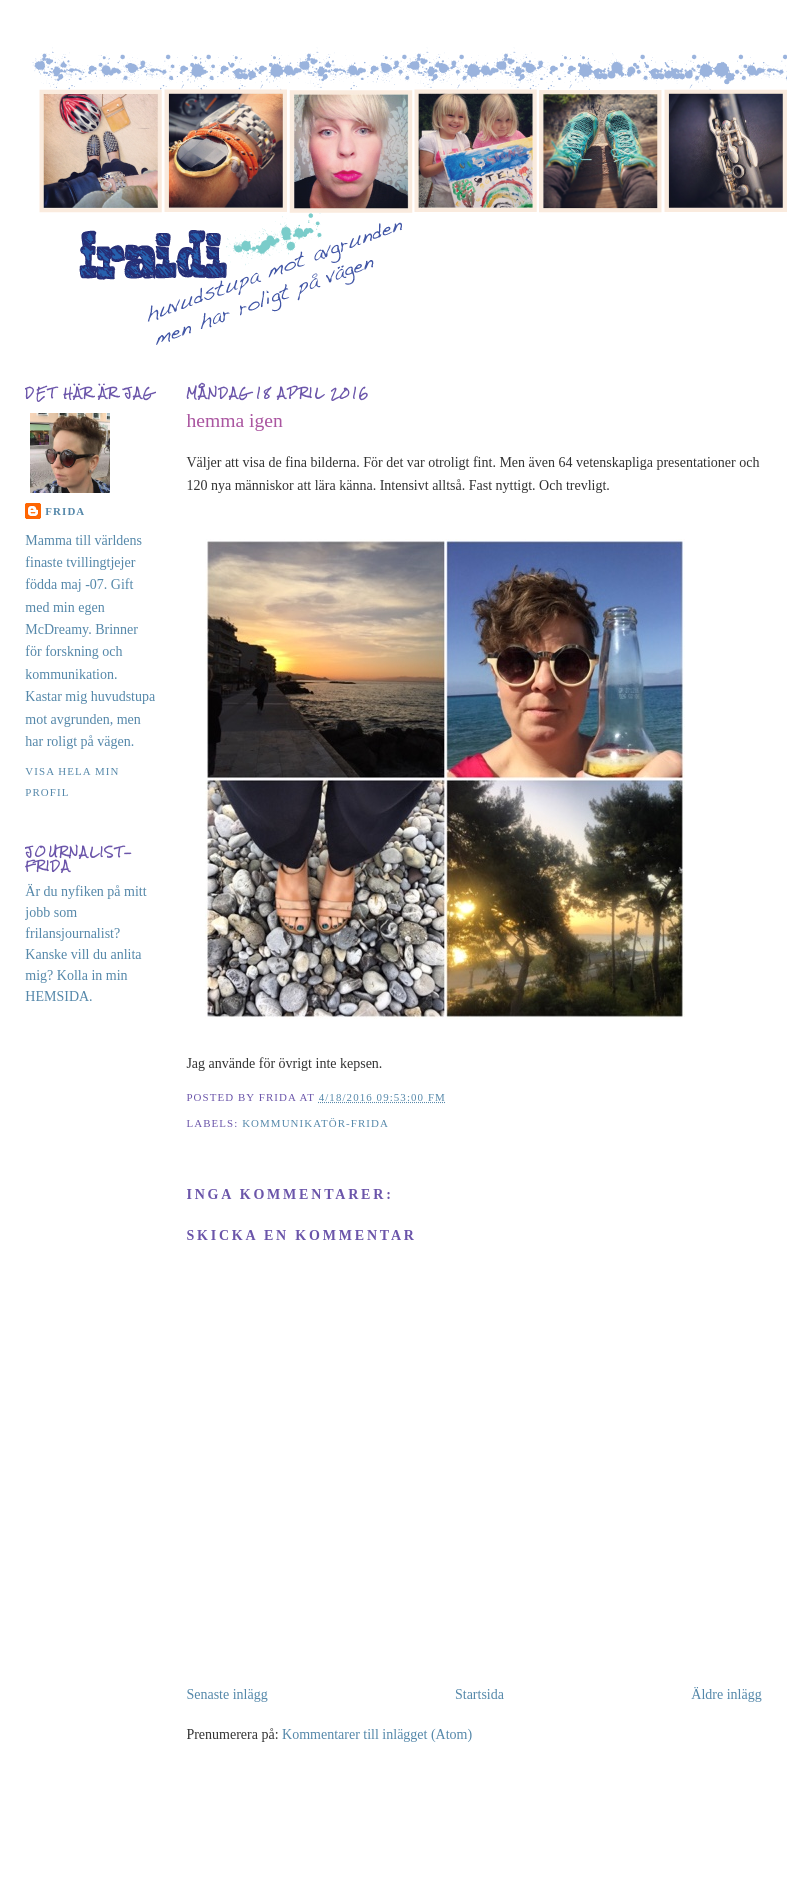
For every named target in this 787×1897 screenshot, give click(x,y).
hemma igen (234, 420)
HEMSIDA (57, 996)
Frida (65, 511)
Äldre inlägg (726, 1694)
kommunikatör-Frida (315, 1123)
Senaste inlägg (226, 1694)
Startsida (479, 1694)
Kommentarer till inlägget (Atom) (377, 1734)
